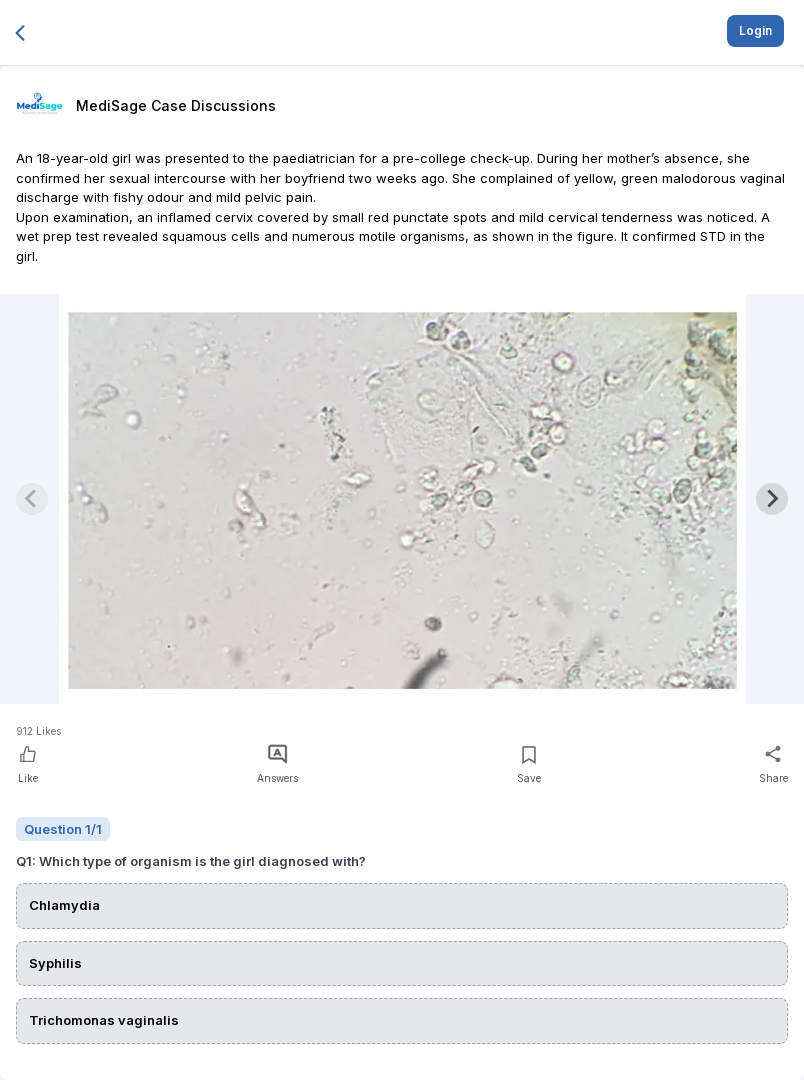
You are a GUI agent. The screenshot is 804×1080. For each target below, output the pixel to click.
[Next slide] (772, 499)
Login (755, 30)
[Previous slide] (32, 499)
